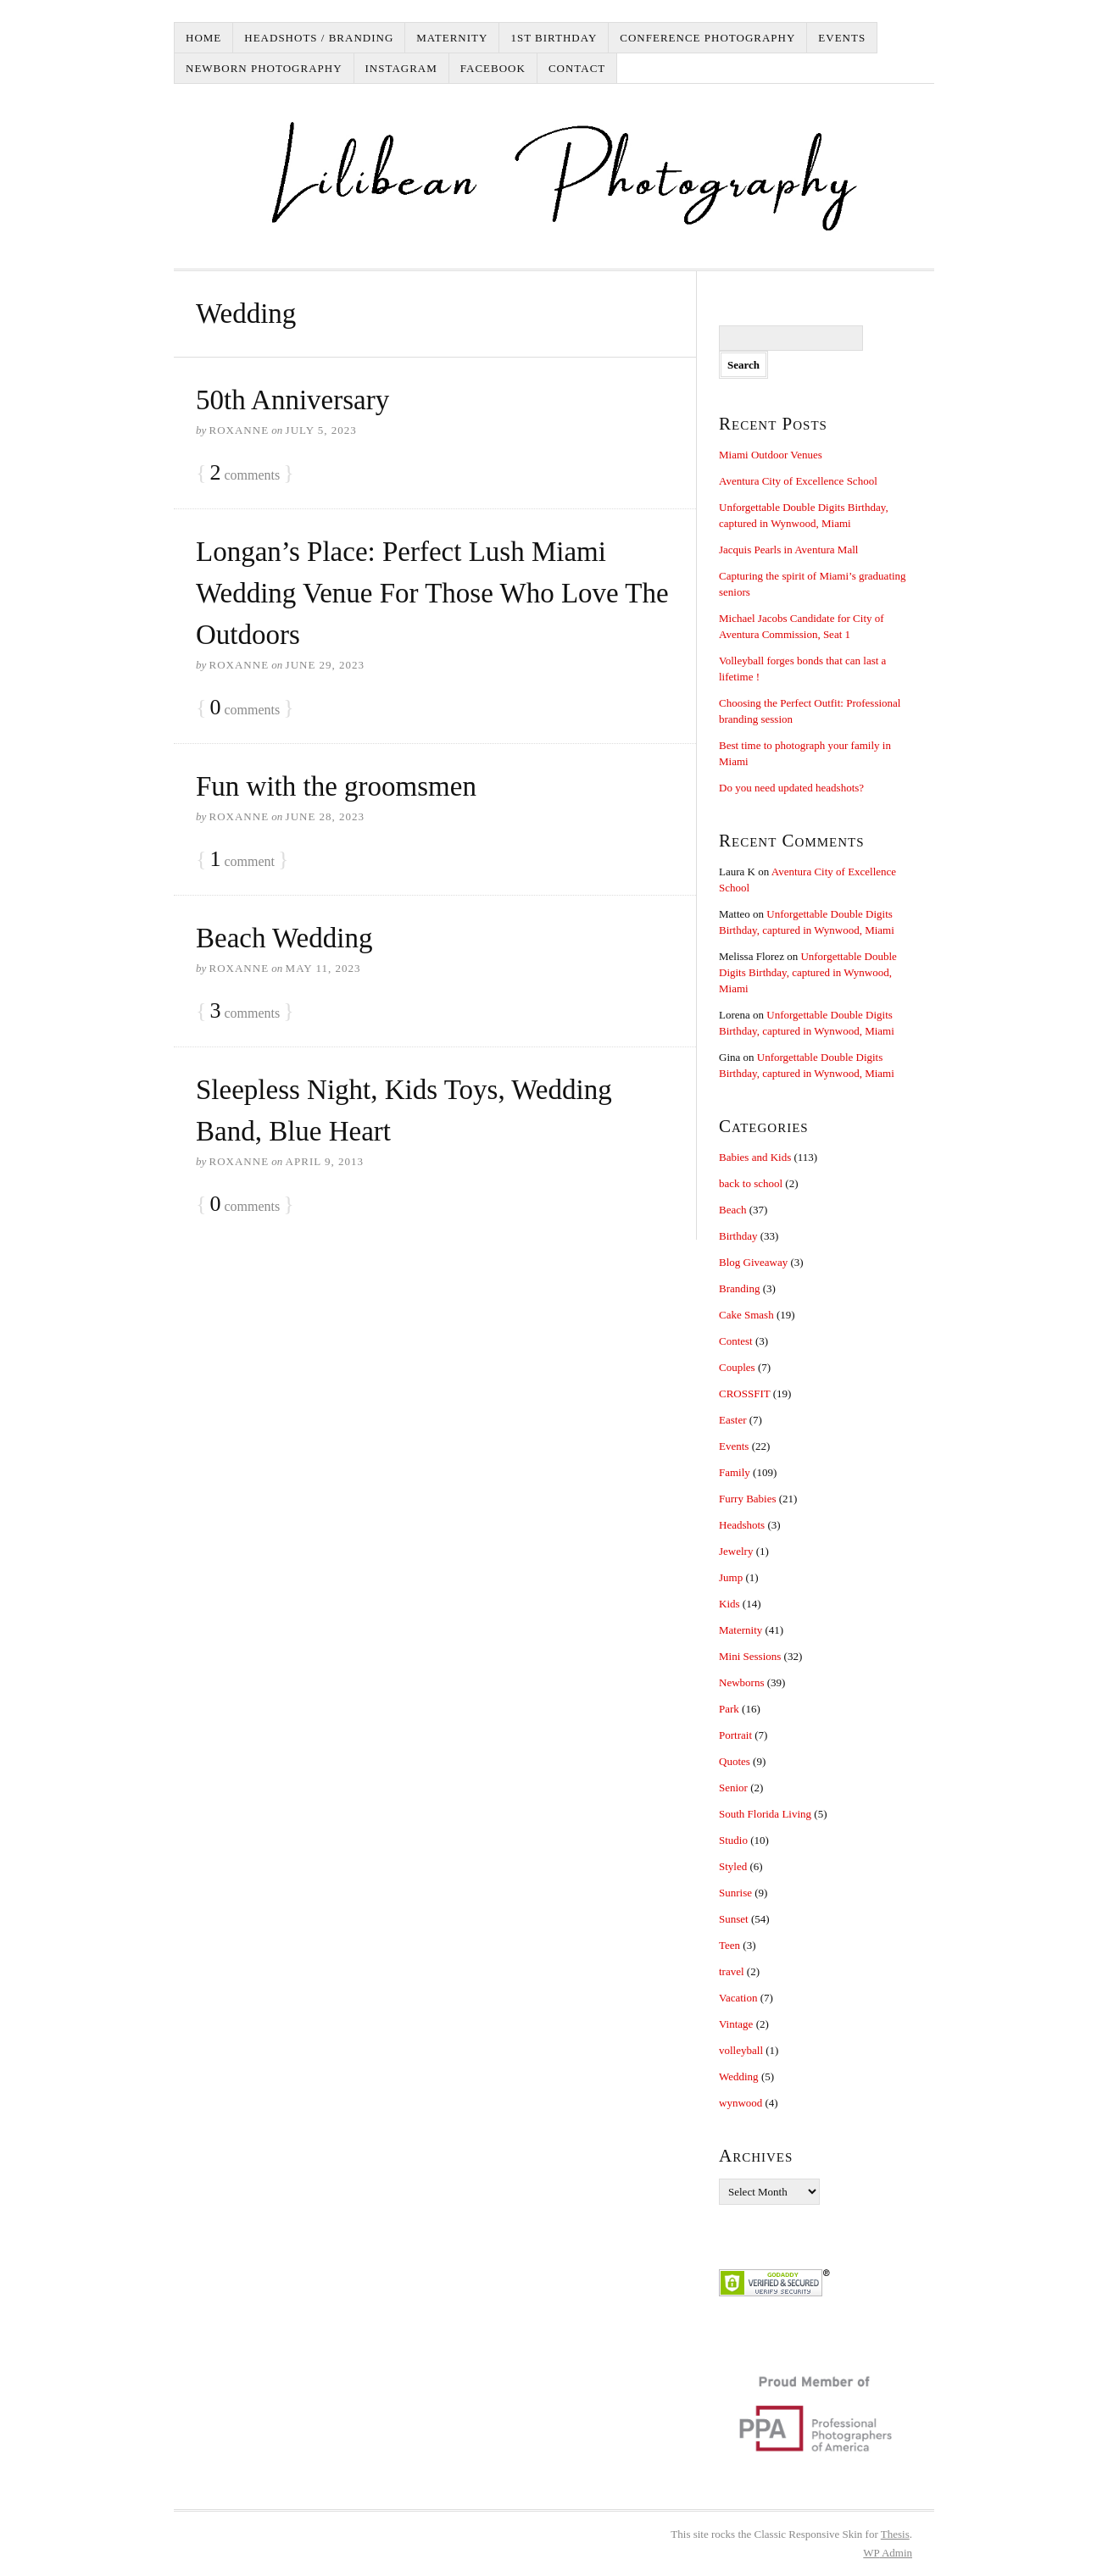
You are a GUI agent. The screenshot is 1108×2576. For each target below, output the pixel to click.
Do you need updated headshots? (791, 787)
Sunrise (735, 1892)
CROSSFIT (744, 1393)
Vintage (736, 2024)
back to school (750, 1183)
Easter (732, 1419)
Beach (732, 1209)
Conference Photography (707, 37)
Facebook (493, 68)
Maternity (451, 37)
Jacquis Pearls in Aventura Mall (788, 549)
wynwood (740, 2102)
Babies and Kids (755, 1157)
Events (842, 37)
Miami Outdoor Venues (770, 454)
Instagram (401, 68)
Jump (731, 1577)
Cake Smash (746, 1314)
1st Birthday (553, 37)
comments (244, 473)
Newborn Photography (264, 68)
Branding (739, 1288)
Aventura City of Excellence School (798, 481)
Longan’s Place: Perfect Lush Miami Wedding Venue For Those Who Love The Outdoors (432, 593)
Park (729, 1708)
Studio (733, 1840)
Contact (576, 68)
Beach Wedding (284, 938)
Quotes (734, 1761)
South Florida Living (765, 1813)
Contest (736, 1341)
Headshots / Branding (318, 37)
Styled (733, 1866)
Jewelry (736, 1551)
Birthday (738, 1236)
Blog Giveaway (753, 1262)
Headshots (742, 1524)
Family (734, 1472)
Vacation (738, 1997)
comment (242, 859)
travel (731, 1971)
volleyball (741, 2050)
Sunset (734, 1919)
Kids (729, 1603)
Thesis (895, 2534)
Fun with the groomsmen (336, 786)
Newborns (741, 1682)
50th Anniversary (292, 400)
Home (203, 37)
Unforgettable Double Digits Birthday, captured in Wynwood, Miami (808, 972)
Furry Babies (748, 1498)
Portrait (735, 1735)
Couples (737, 1367)
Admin (887, 2552)
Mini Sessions (750, 1656)
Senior (733, 1787)
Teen (729, 1945)
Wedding (739, 2076)
